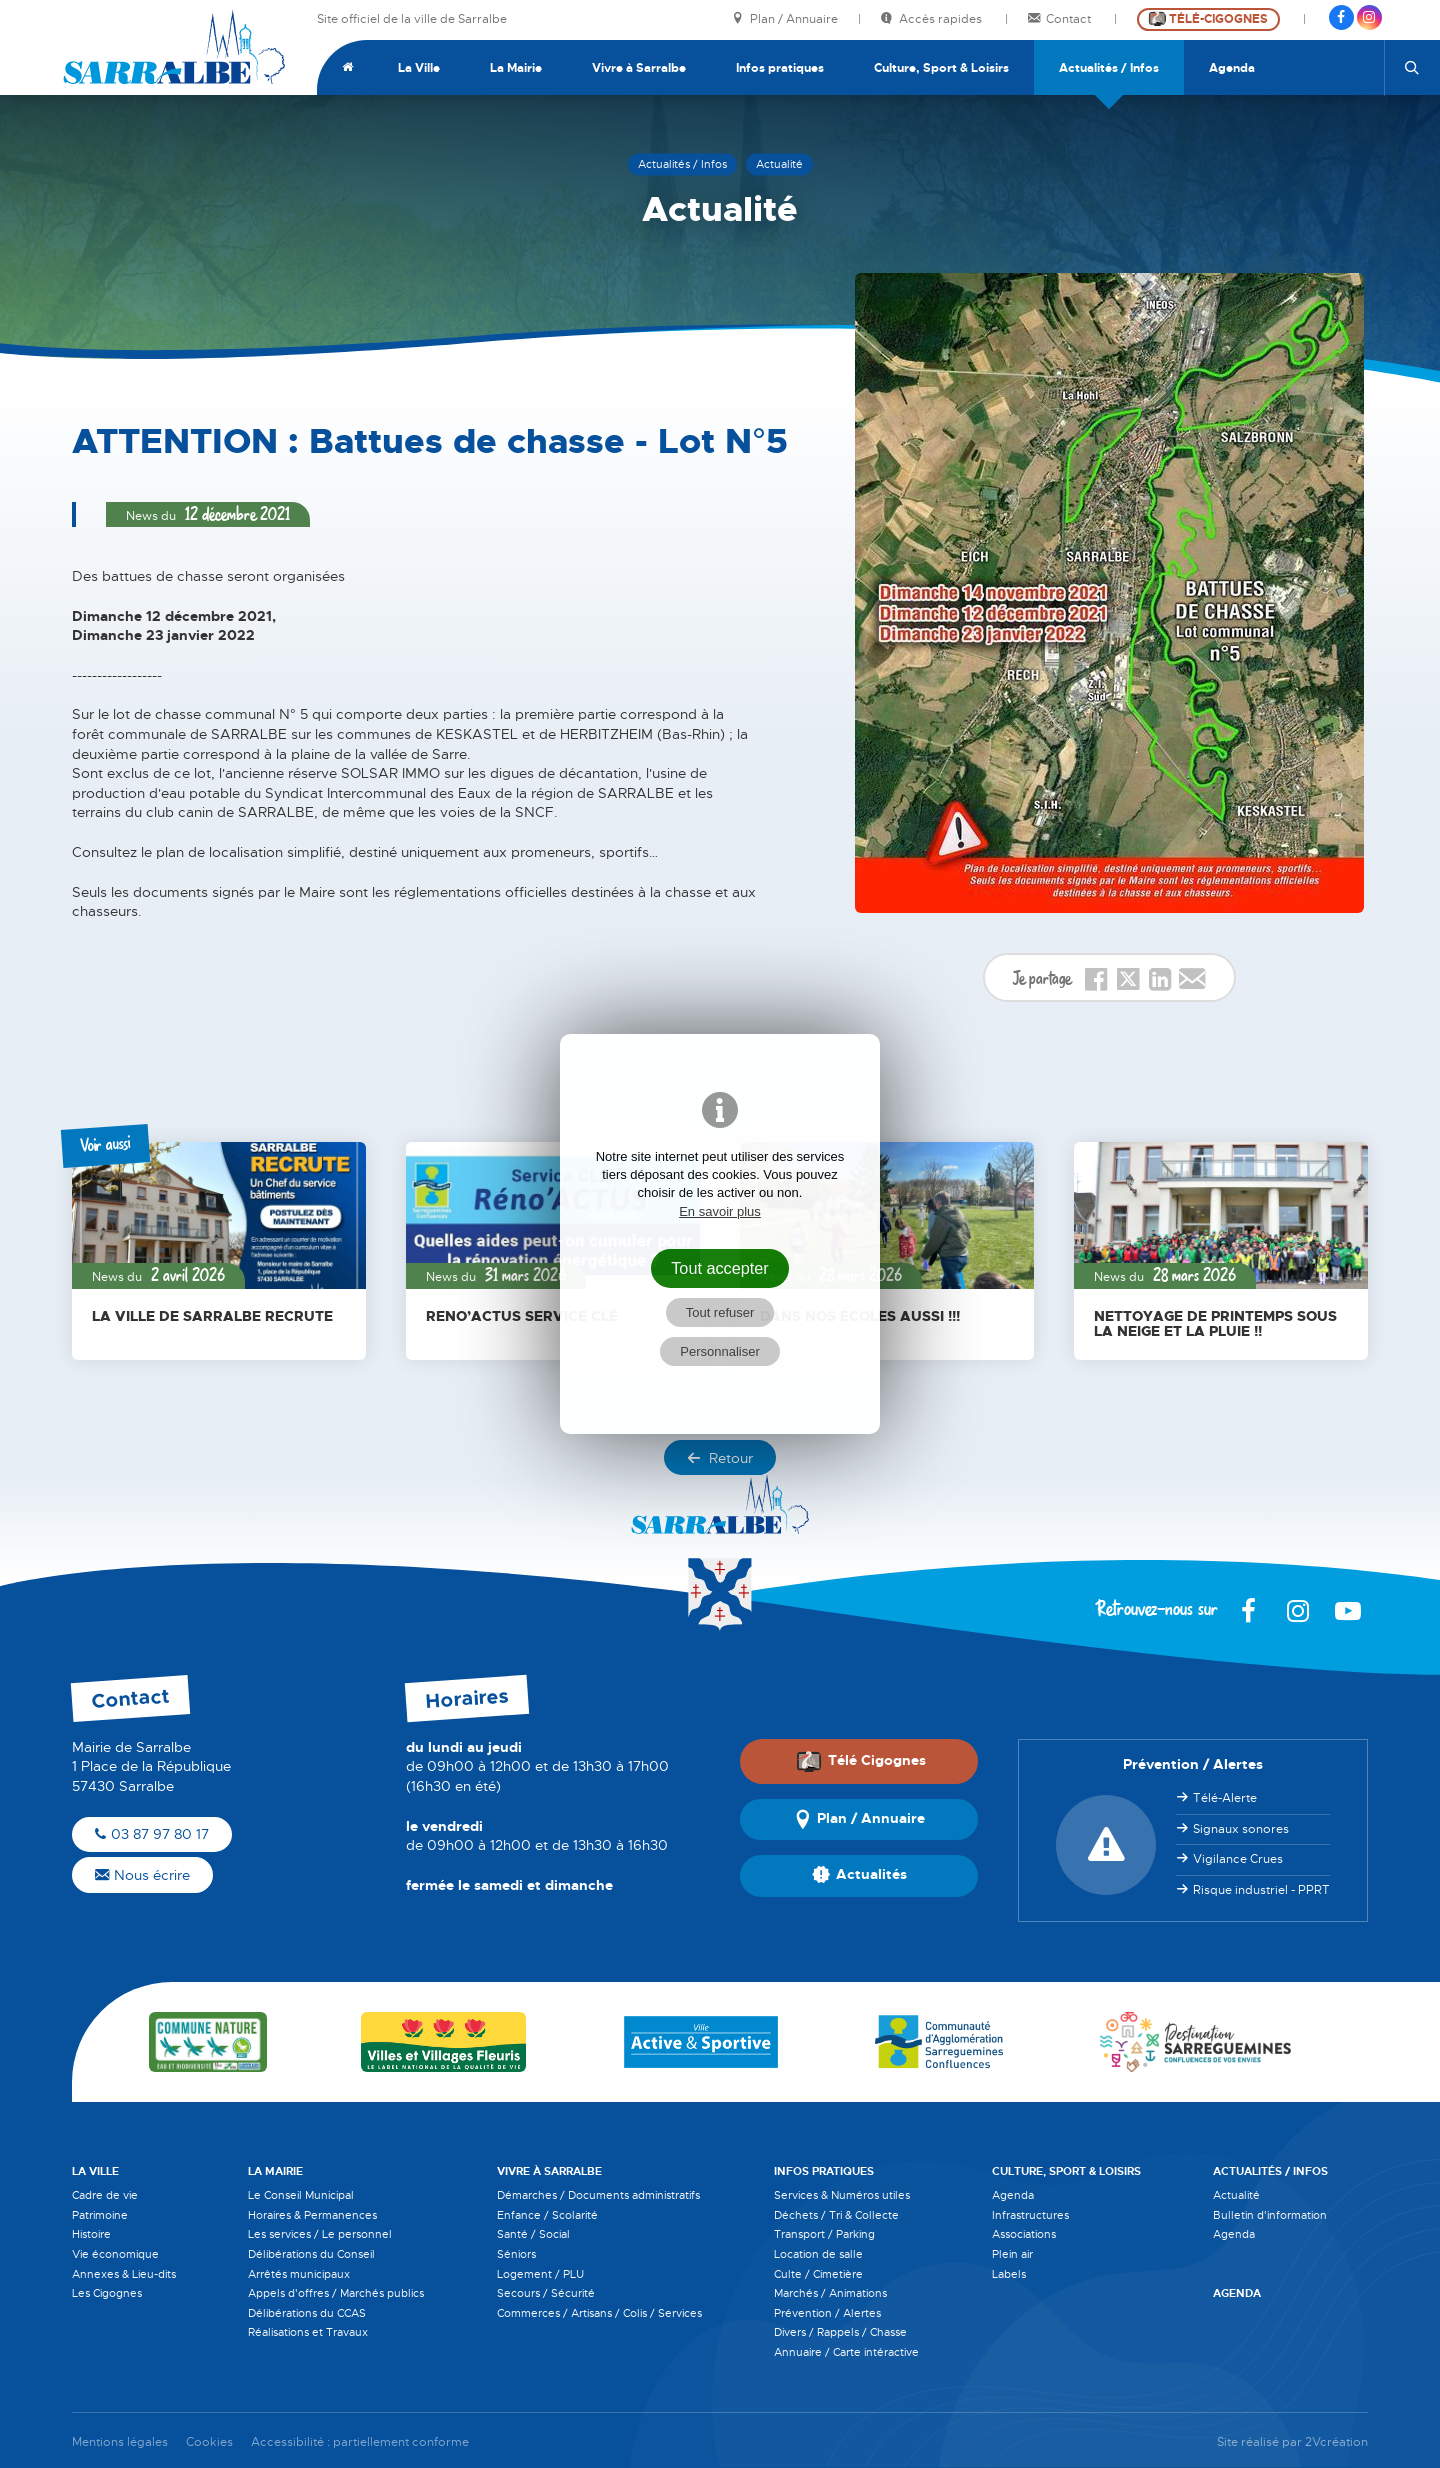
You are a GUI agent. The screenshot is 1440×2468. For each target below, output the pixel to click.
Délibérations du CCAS (307, 2313)
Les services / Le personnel (320, 2234)
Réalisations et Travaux (308, 2332)
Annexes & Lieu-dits (124, 2274)
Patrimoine (100, 2215)
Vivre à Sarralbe (639, 68)
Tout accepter (720, 1268)
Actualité (1236, 2195)
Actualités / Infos (1109, 68)
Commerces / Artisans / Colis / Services (599, 2313)
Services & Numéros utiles (842, 2195)
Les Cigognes (107, 2293)
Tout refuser (720, 1312)
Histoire (91, 2234)
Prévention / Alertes (827, 2313)
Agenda (1232, 68)
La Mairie (516, 68)
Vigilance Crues (1238, 1859)
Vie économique (115, 2254)
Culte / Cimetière (818, 2274)
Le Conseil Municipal (301, 2195)
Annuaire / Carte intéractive (846, 2352)
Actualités (859, 1876)
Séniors (516, 2254)
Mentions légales (120, 2442)
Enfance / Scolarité (547, 2215)
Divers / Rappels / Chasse (840, 2332)
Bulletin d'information (1270, 2215)
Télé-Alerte (1225, 1798)
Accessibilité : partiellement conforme (360, 2442)
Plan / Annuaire (785, 19)
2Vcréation (1336, 2442)
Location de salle (818, 2254)
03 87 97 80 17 (152, 1834)
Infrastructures (1030, 2215)
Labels (1009, 2274)
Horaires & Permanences (312, 2215)
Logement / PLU (540, 2274)
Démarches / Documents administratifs (598, 2195)
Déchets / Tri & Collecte (836, 2215)
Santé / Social (533, 2234)
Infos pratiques (780, 68)
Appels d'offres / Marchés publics (336, 2293)
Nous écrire (142, 1875)
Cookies (209, 2442)
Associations (1024, 2234)
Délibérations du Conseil (311, 2254)
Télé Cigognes (861, 1761)
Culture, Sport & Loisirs (941, 68)
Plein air (1012, 2254)
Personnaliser (720, 1351)
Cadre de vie (105, 2195)
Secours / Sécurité (546, 2293)
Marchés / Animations (830, 2293)
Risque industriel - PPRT (1261, 1890)
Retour (720, 1458)
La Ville (419, 68)
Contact (1061, 19)
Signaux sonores (1241, 1829)
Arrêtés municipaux (299, 2274)
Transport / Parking (824, 2234)
